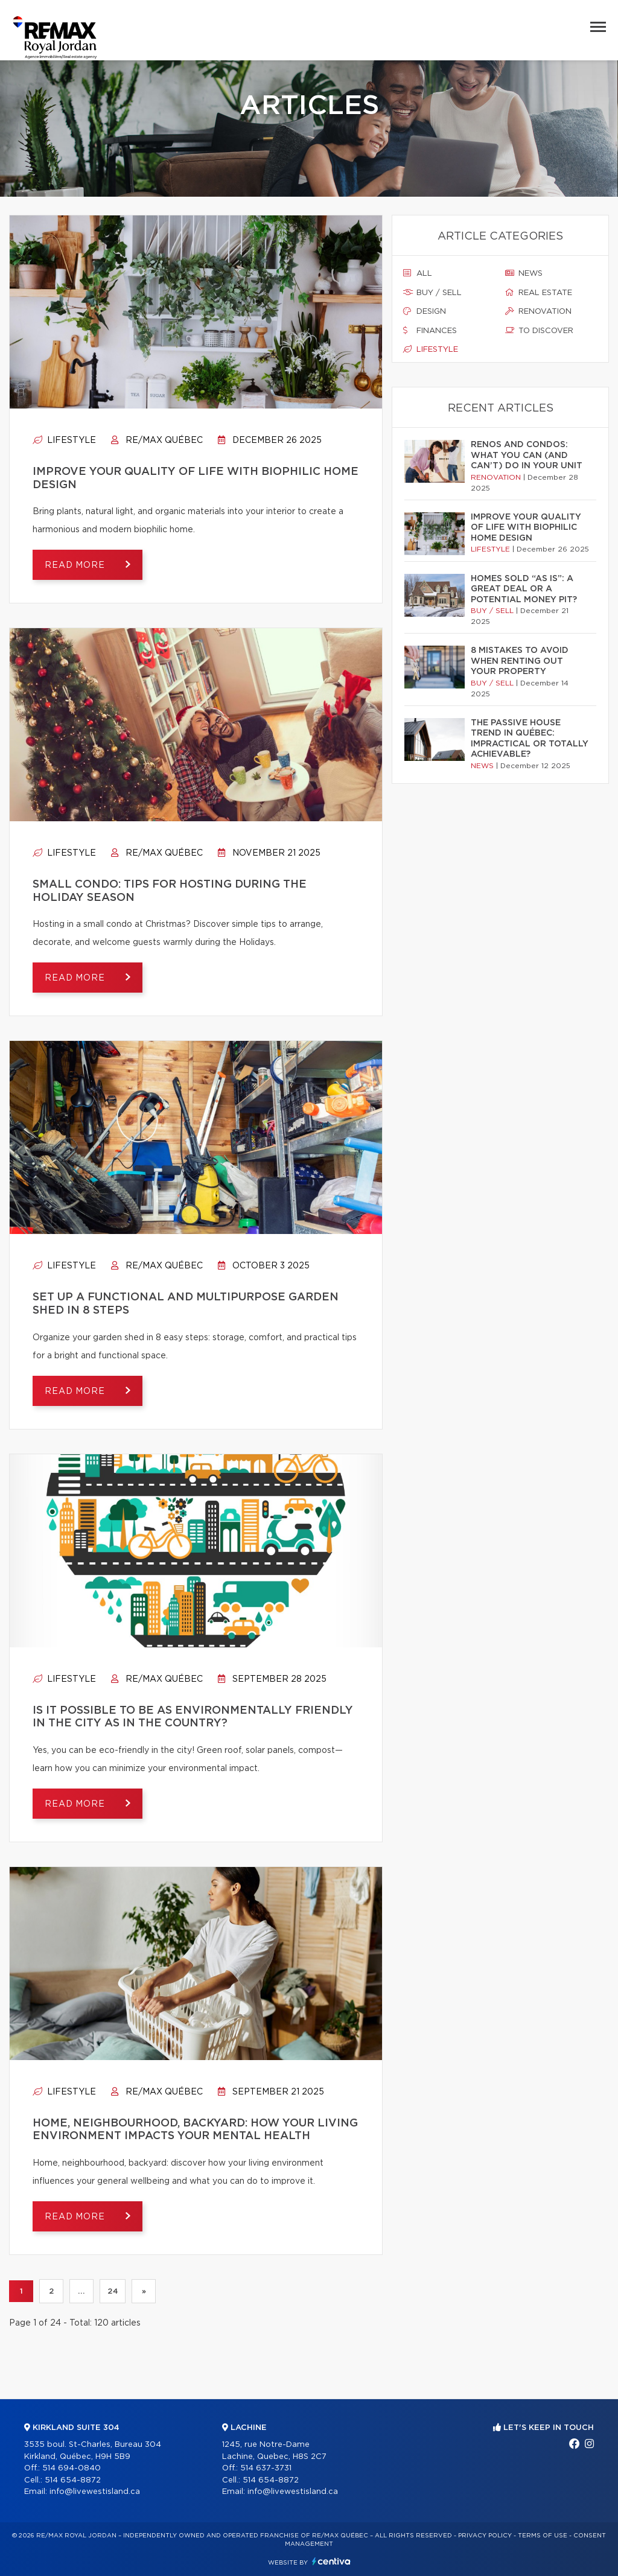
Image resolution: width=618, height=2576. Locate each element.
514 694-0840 (71, 2468)
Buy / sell (432, 292)
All (417, 273)
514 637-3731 (265, 2468)
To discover (539, 330)
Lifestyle (64, 440)
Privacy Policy (485, 2536)
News (524, 273)
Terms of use (542, 2536)
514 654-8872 (73, 2480)
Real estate (538, 292)
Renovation (538, 311)
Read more (76, 565)
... (81, 2291)
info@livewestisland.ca (94, 2492)
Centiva (331, 2561)
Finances (430, 330)
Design (424, 311)
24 (112, 2291)
